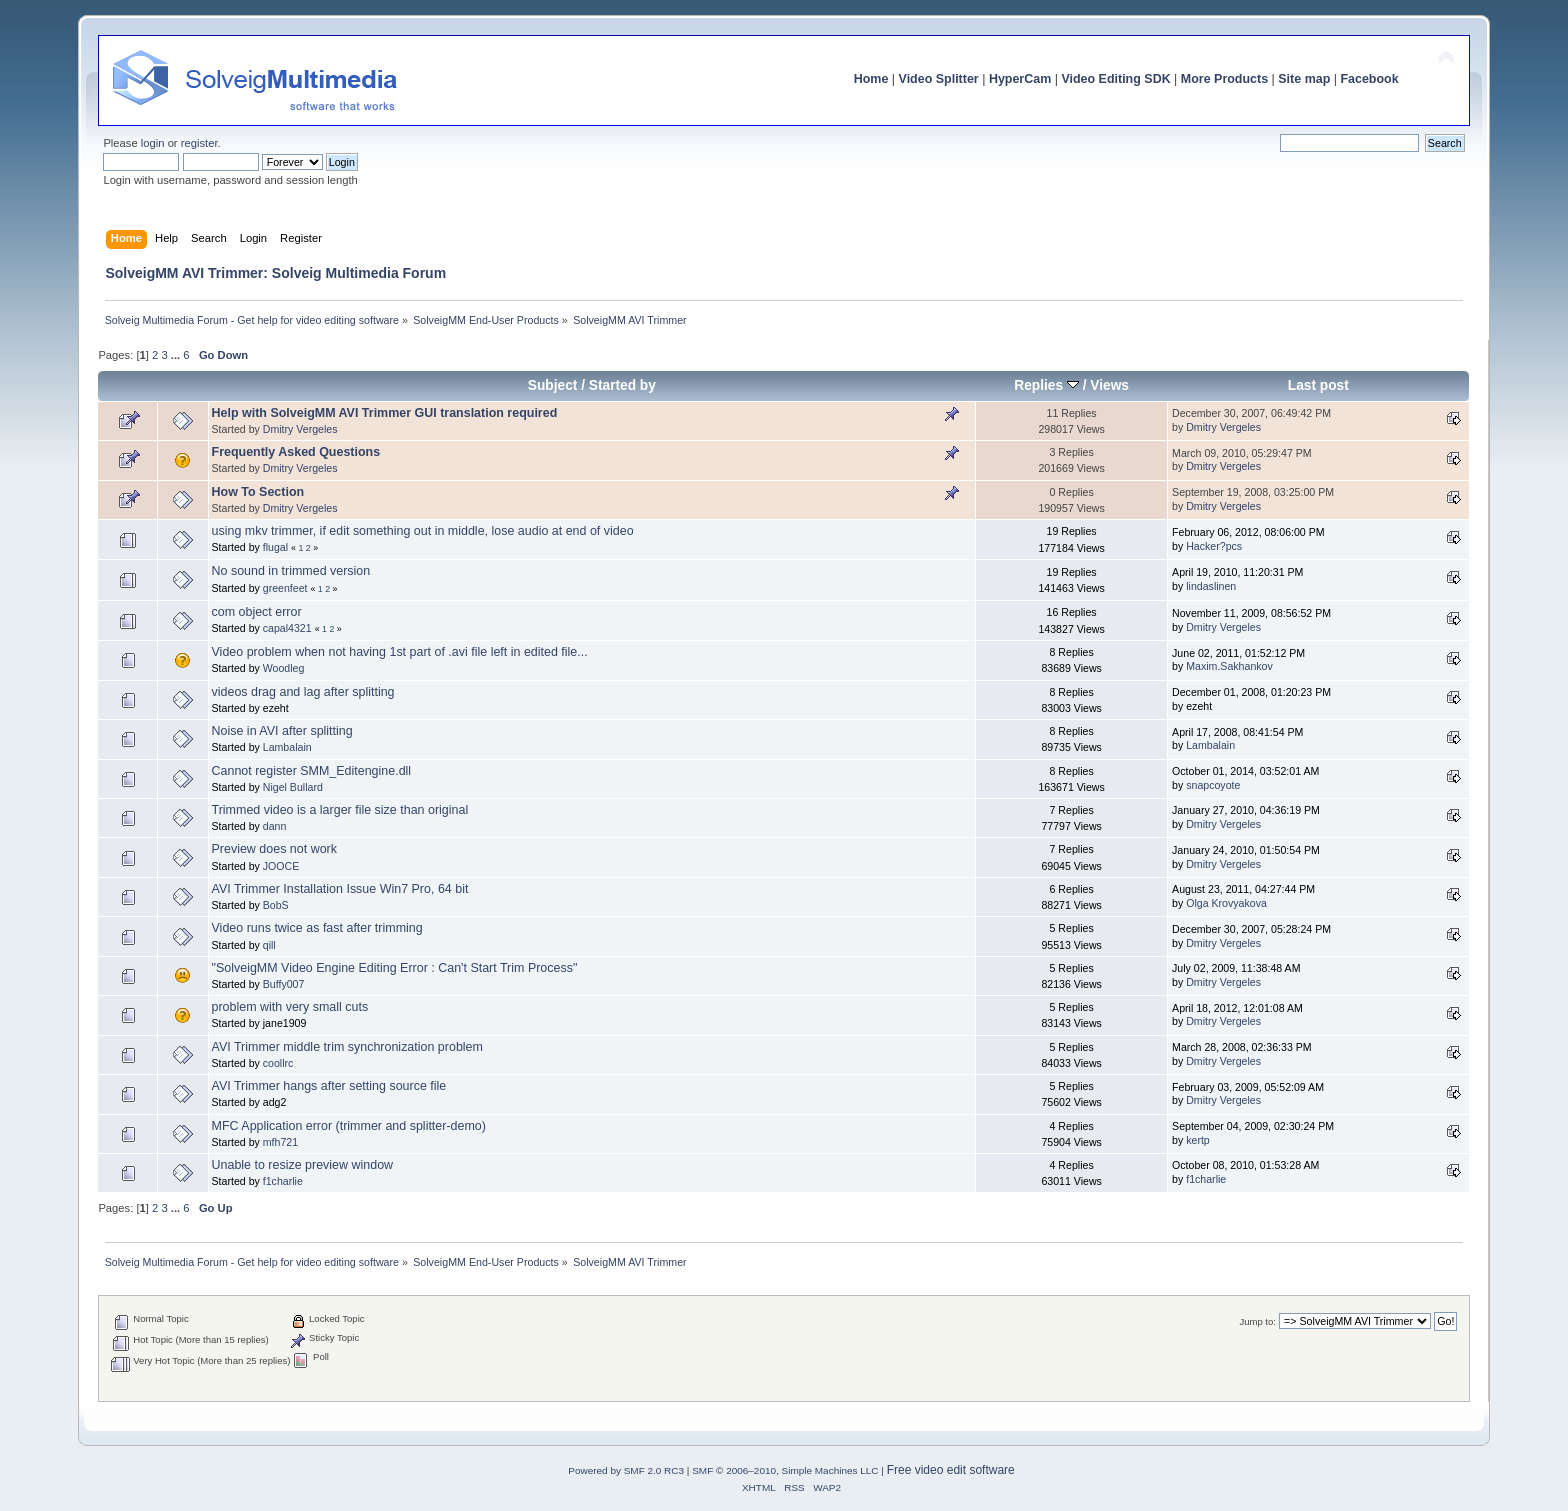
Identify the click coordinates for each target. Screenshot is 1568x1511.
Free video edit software (951, 1470)
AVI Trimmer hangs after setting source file (329, 1086)
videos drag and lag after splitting (303, 692)
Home (871, 79)
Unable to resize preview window (303, 1165)
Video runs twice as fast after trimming (317, 928)
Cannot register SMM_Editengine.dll (312, 771)
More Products (1224, 79)
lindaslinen (1211, 586)
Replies (1046, 385)
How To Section (258, 492)
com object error (257, 612)
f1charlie (283, 1181)
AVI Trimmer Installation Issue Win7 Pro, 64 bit (340, 889)
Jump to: (1257, 1321)
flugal (275, 547)
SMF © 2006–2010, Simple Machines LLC (785, 1470)
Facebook (1369, 79)
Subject (553, 385)
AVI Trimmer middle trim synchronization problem (347, 1047)
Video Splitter (939, 79)
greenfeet (285, 588)
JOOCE (281, 866)
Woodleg (284, 668)
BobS (276, 905)
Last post (1318, 385)
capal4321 (287, 628)
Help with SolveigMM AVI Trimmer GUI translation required (385, 413)
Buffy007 (284, 984)
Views (1109, 385)
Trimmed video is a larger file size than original (340, 810)
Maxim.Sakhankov (1229, 666)
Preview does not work (274, 849)
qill (269, 945)
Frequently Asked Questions (296, 452)
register (199, 143)
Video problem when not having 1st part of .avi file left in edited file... (400, 652)
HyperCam (1020, 79)
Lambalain (287, 747)
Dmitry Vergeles (300, 429)
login (153, 143)
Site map (1304, 79)
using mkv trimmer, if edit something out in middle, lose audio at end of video (423, 531)
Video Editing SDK (1115, 79)
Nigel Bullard (293, 787)
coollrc (278, 1063)
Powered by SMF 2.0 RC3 (626, 1470)
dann (275, 826)
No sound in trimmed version (291, 571)
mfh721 (280, 1142)
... (177, 355)
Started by (622, 385)
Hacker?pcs (1214, 546)
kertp (1198, 1140)
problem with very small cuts (290, 1007)
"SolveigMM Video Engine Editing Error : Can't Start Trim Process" (395, 968)
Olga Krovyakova (1226, 903)
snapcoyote (1213, 785)
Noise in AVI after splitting (282, 731)
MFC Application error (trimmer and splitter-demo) (349, 1126)
